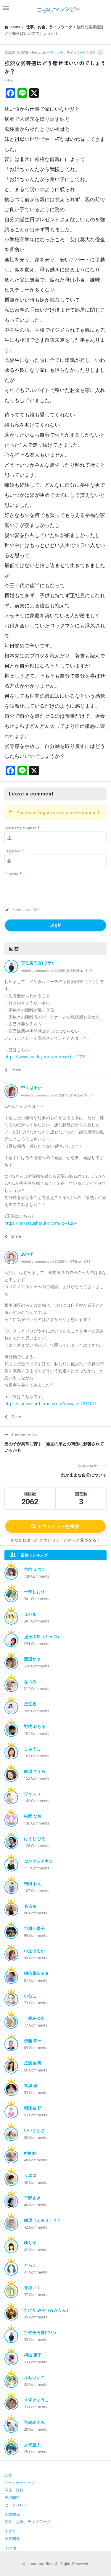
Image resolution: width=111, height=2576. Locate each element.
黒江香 (30, 1704)
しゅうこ (32, 1749)
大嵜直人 (32, 2444)
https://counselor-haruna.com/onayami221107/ (50, 1403)
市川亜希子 (34, 1928)
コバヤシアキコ (38, 1861)
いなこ (30, 1996)
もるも (30, 1906)
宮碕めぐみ (34, 2422)
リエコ (30, 2175)
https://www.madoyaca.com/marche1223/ (45, 1057)
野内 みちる (35, 1726)
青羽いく (32, 2287)
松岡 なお (32, 1816)
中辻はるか (31, 1087)
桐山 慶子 (32, 2355)
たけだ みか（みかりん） (47, 2310)
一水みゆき (34, 2018)
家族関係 (12, 2538)
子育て (10, 2531)
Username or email (22, 828)
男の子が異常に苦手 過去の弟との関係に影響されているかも (54, 1447)
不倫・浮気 (14, 2490)
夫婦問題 (12, 2497)
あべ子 (27, 1254)
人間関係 (12, 2514)
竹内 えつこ (35, 1569)
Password (14, 851)
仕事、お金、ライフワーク (66, 52)
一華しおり (34, 1591)
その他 (10, 2548)
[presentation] (49, 892)
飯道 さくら (35, 1771)
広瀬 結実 (32, 2063)
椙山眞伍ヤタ (36, 1973)
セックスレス (16, 2505)
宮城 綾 (30, 2085)
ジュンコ (32, 1793)
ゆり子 (30, 2242)
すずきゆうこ (36, 2400)
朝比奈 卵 (32, 2108)
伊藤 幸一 (32, 2040)
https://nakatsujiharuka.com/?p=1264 (40, 1223)
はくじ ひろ (35, 1838)
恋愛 (8, 2475)
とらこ (30, 2265)
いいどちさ (34, 2130)
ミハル (30, 1614)
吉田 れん (32, 1883)
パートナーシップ (19, 2483)
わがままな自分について (84, 1475)
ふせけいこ (34, 2377)
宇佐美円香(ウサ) (37, 963)
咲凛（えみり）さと (42, 2220)
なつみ (30, 1681)
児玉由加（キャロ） (42, 1636)
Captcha (12, 873)
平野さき (32, 2198)
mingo (30, 2153)
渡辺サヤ (32, 1659)
